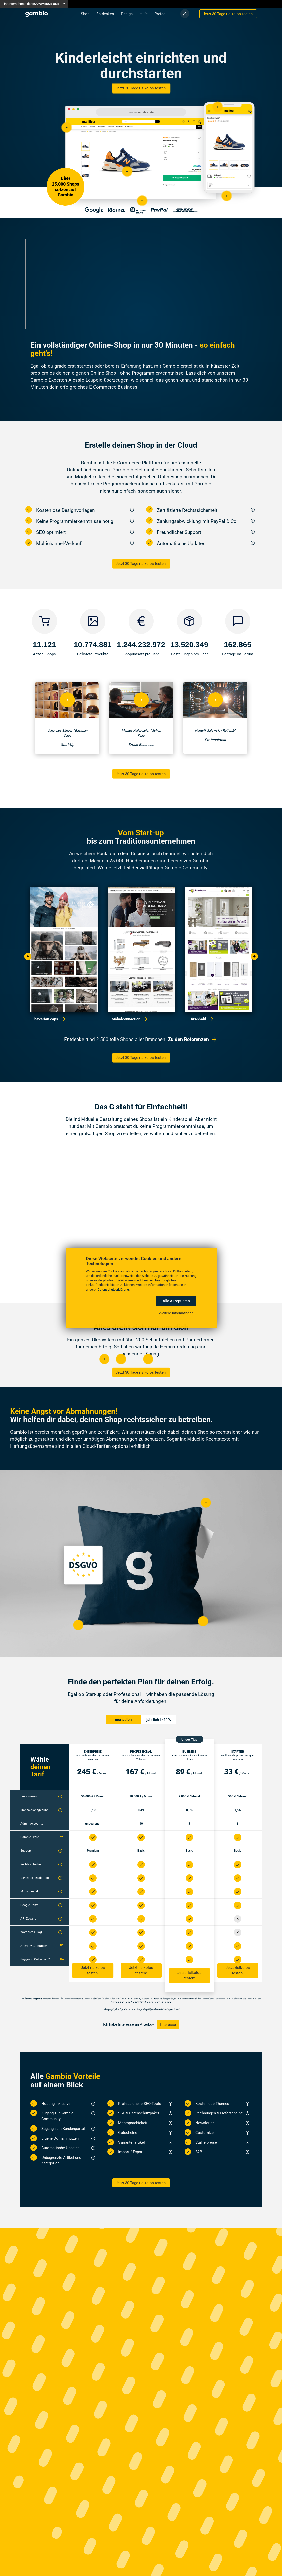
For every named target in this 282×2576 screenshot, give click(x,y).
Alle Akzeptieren (176, 1301)
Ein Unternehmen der (30, 4)
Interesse (168, 2024)
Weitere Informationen (176, 1313)
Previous (28, 956)
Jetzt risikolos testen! (93, 1970)
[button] (86, 14)
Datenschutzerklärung (113, 1289)
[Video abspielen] (67, 699)
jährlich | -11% (158, 1719)
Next (254, 956)
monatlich (123, 1719)
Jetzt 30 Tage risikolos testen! (141, 88)
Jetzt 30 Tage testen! (228, 14)
